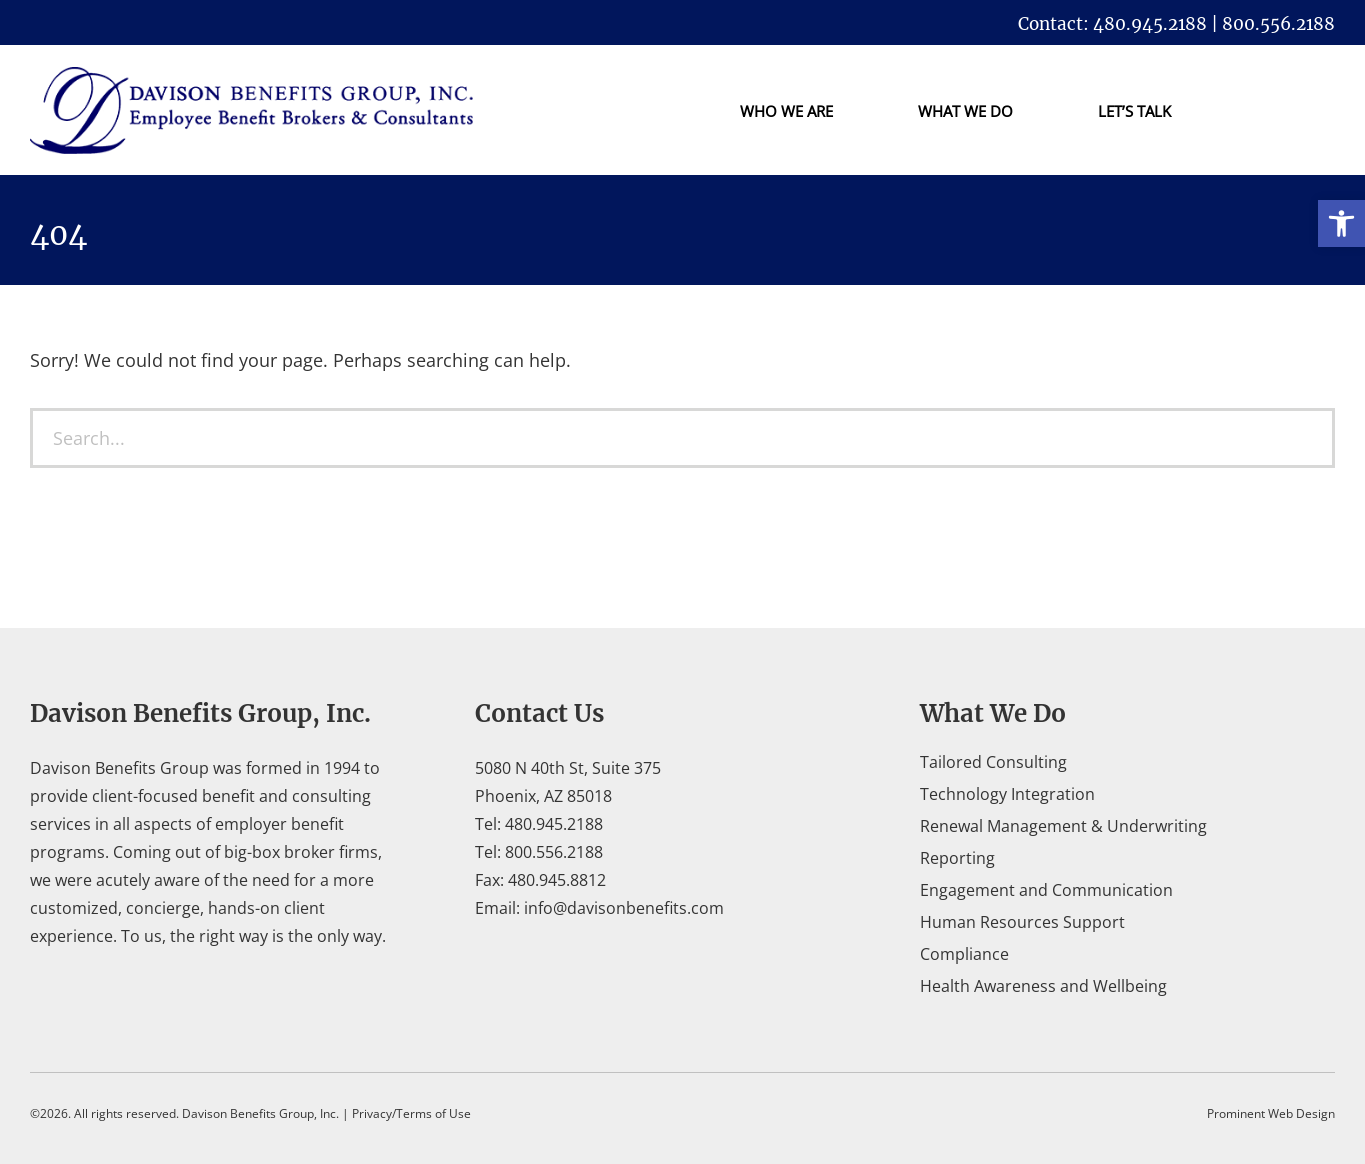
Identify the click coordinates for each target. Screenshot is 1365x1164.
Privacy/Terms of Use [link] (411, 1113)
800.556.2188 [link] (554, 852)
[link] (1341, 223)
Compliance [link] (964, 954)
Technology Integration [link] (1007, 794)
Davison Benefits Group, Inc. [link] (260, 1113)
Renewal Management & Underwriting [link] (1063, 826)
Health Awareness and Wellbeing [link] (1043, 986)
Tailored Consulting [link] (993, 762)
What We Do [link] (965, 111)
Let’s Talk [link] (1134, 111)
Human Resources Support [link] (1022, 922)
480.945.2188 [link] (554, 824)
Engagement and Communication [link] (1046, 890)
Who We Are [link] (786, 111)
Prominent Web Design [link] (1271, 1113)
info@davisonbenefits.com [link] (624, 908)
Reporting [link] (957, 858)
